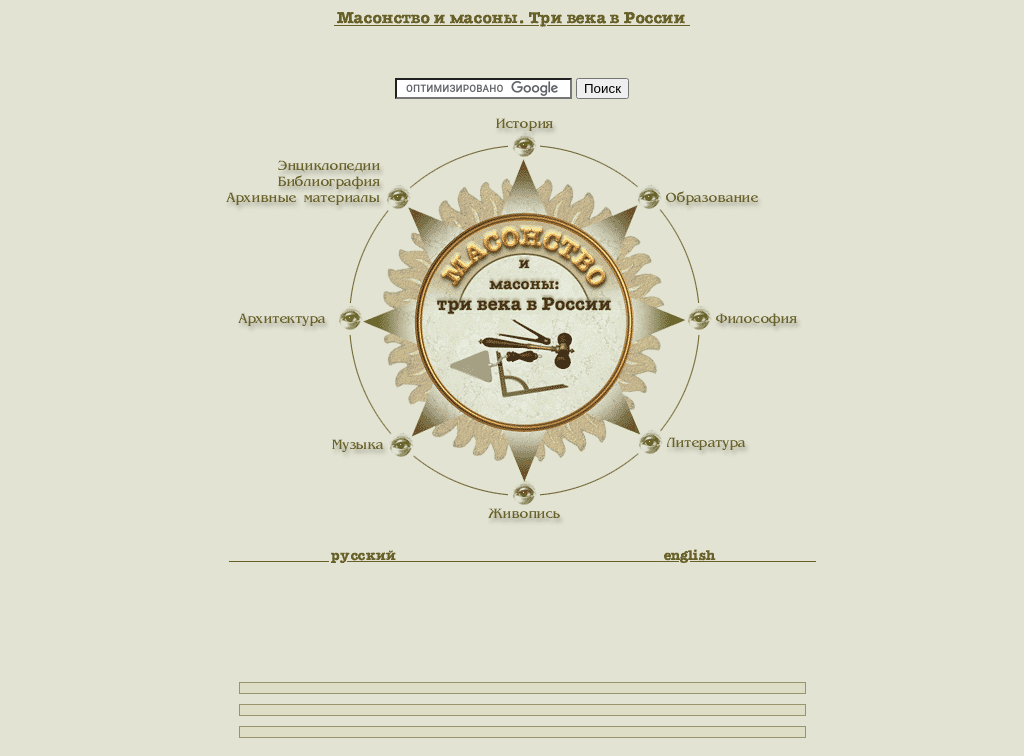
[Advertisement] (924, 335)
